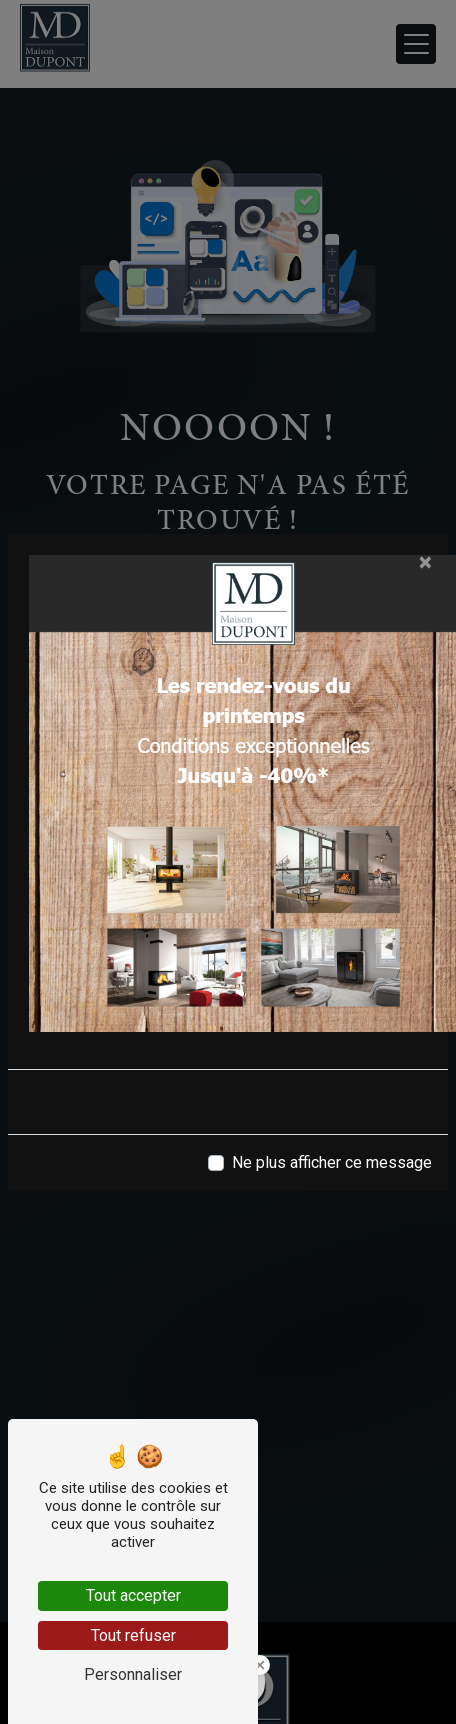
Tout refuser (133, 1635)
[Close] (425, 562)
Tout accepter (133, 1595)
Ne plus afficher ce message (332, 1162)
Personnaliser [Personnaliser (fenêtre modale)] (133, 1674)
